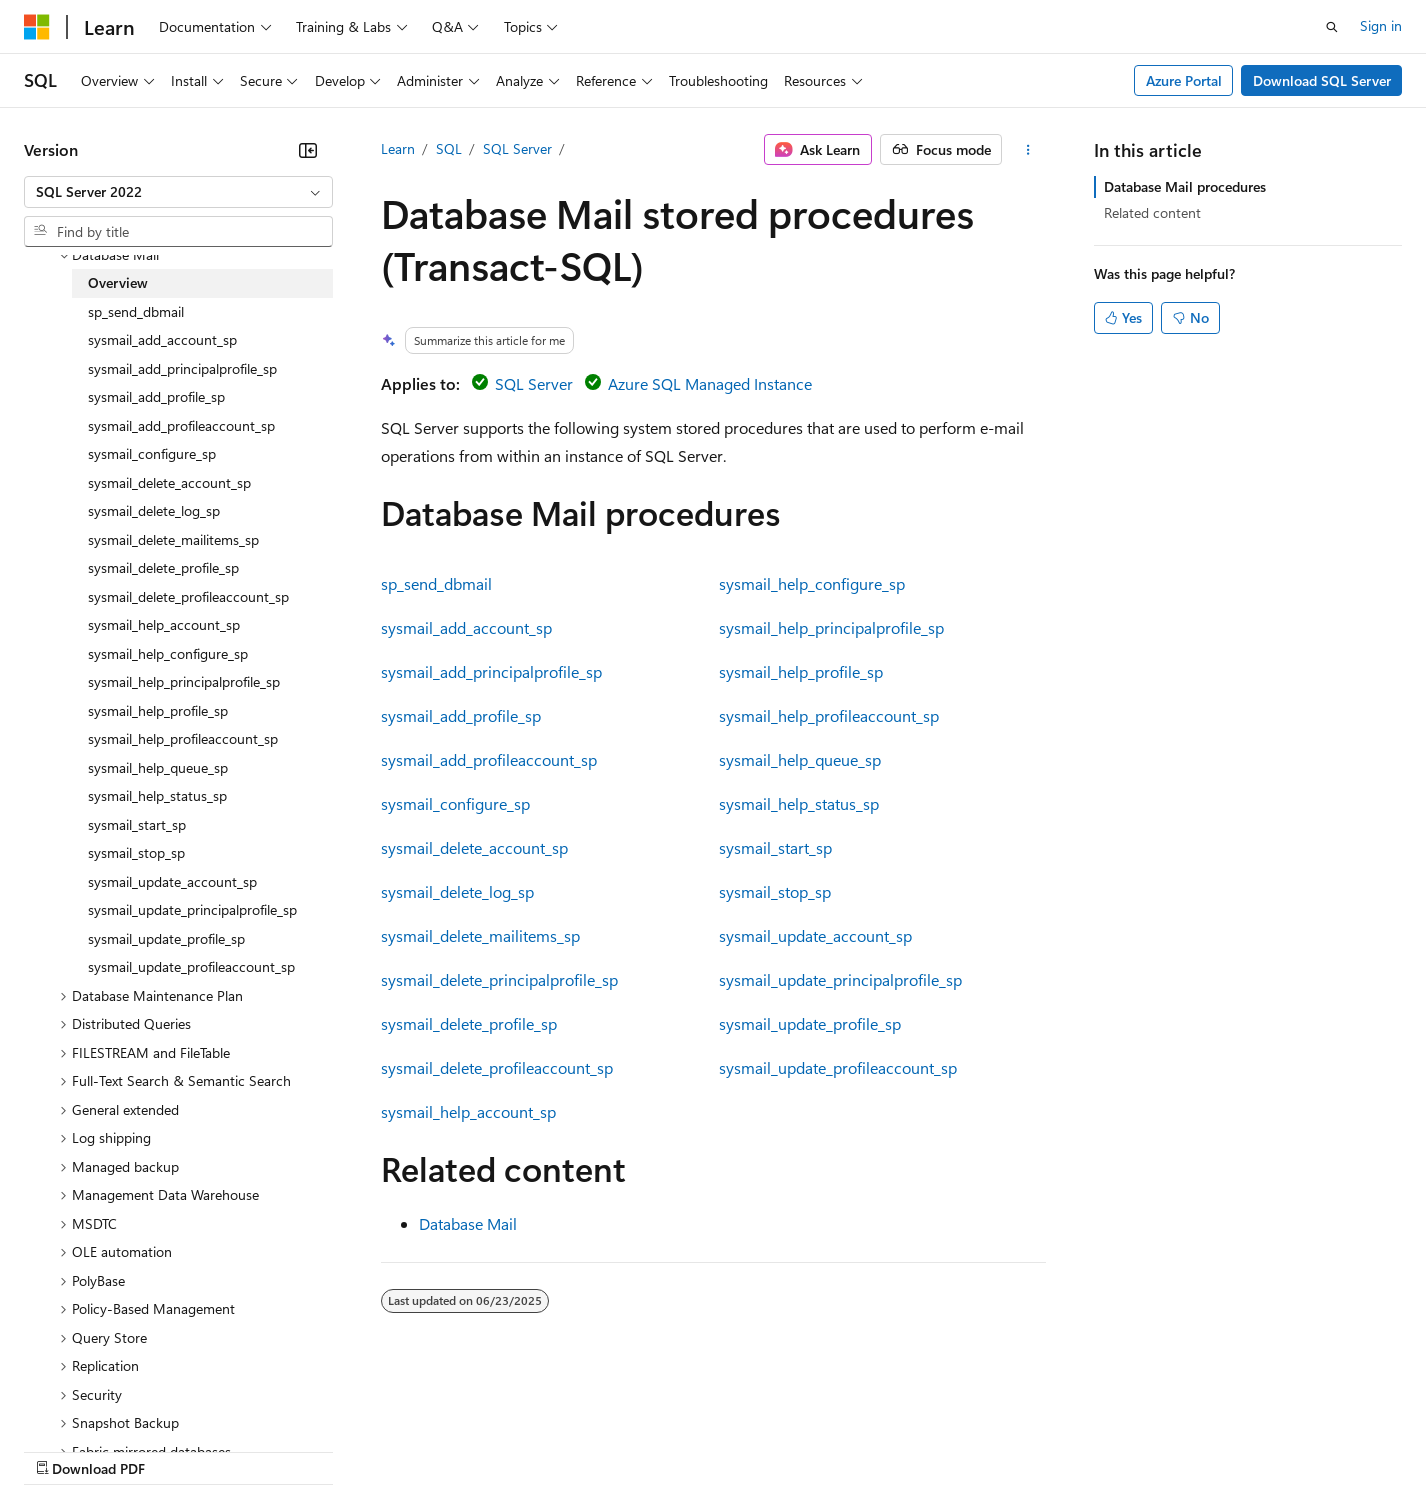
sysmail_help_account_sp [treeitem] (164, 624)
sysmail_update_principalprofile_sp (840, 979)
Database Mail (468, 1223)
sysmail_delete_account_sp (474, 847)
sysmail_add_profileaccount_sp (489, 759)
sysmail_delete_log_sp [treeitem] (154, 510)
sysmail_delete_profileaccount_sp (497, 1067)
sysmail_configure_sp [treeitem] (152, 453)
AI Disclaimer (64, 1449)
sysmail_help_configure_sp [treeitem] (168, 653)
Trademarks (829, 1449)
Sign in (1381, 25)
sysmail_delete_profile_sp (469, 1023)
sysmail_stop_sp (775, 891)
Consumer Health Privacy (574, 1449)
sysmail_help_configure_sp (812, 583)
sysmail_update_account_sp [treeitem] (172, 881)
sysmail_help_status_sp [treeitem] (157, 795)
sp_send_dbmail (436, 583)
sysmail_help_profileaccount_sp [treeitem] (183, 738)
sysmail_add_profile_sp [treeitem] (156, 396)
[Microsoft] (37, 27)
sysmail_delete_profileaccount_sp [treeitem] (188, 596)
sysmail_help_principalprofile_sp (831, 627)
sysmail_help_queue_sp (800, 759)
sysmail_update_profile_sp (810, 1023)
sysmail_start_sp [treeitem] (137, 824)
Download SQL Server (1322, 80)
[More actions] (1027, 150)
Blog (272, 1449)
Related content (1152, 212)
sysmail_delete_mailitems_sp (480, 935)
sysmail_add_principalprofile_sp (491, 671)
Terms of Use (730, 1449)
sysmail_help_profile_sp (801, 671)
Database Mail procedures (1185, 186)
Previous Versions (181, 1449)
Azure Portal (1184, 80)
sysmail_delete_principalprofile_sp (499, 979)
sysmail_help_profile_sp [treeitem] (158, 710)
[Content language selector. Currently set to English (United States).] (115, 1402)
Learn (398, 148)
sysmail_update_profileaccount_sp (838, 1067)
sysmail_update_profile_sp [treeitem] (166, 938)
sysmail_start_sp (775, 847)
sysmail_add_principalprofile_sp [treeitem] (182, 368)
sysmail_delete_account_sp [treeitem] (169, 482)
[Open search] (1332, 27)
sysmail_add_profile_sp (461, 715)
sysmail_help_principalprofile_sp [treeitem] (184, 681)
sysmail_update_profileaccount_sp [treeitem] (191, 966)
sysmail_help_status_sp (799, 803)
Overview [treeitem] (118, 282)
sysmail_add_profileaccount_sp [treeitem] (181, 425)
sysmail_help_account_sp (468, 1111)
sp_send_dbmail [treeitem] (136, 311)
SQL (449, 148)
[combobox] (178, 192)
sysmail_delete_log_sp (457, 891)
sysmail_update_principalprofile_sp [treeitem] (192, 909)
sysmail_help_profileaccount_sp (829, 715)
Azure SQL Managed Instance (710, 383)
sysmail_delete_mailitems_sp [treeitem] (173, 539)
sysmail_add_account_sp (466, 627)
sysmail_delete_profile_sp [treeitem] (163, 567)
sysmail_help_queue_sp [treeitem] (158, 767)
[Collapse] (308, 150)
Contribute (358, 1449)
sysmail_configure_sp (455, 803)
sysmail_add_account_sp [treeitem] (162, 339)
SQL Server (517, 148)
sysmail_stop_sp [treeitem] (136, 852)
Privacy (437, 1449)
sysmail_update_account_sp (815, 935)
